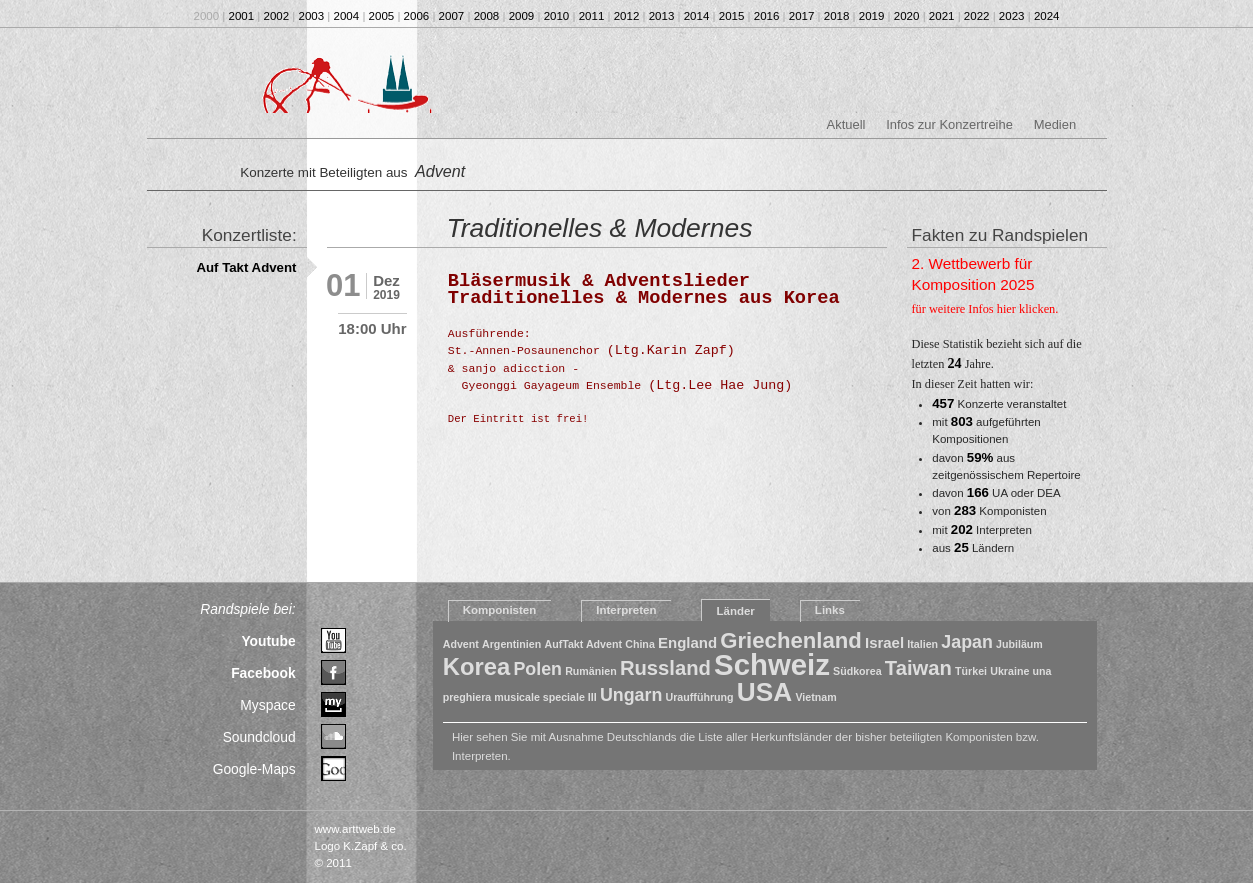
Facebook (263, 673)
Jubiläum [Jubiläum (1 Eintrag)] (1019, 644)
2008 (487, 16)
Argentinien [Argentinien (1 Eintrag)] (511, 644)
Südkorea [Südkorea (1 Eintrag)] (857, 671)
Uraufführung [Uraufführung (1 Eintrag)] (700, 697)
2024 (1047, 16)
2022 (977, 16)
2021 (942, 16)
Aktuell (846, 124)
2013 (662, 16)
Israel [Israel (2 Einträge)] (884, 642)
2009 (522, 16)
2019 (872, 16)
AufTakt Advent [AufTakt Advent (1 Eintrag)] (583, 644)
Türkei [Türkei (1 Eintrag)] (971, 671)
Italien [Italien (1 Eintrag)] (922, 644)
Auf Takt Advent (246, 267)
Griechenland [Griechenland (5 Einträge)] (791, 640)
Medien (1055, 124)
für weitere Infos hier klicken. (985, 309)
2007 (452, 16)
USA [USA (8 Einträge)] (764, 692)
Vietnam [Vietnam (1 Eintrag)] (815, 697)
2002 (277, 16)
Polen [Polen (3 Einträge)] (537, 669)
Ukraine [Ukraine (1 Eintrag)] (1009, 671)
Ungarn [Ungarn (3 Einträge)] (631, 695)
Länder (735, 611)
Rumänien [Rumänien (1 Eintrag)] (591, 671)
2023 (1012, 16)
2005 (382, 16)
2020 (907, 16)
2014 (697, 16)
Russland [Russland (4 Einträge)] (665, 668)
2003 (312, 16)
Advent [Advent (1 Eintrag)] (461, 644)
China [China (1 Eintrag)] (640, 644)
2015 (732, 16)
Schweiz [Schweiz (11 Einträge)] (772, 664)
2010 (557, 16)
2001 (242, 16)
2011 (592, 16)
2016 (767, 16)
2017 (802, 16)
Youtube (268, 641)
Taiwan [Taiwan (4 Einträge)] (918, 668)
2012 (627, 16)
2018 (837, 16)
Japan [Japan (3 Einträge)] (967, 642)
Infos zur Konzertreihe (949, 124)
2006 (417, 16)
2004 (347, 16)
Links (830, 610)
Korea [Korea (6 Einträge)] (477, 666)
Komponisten (500, 610)
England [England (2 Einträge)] (687, 642)
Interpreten (626, 610)
